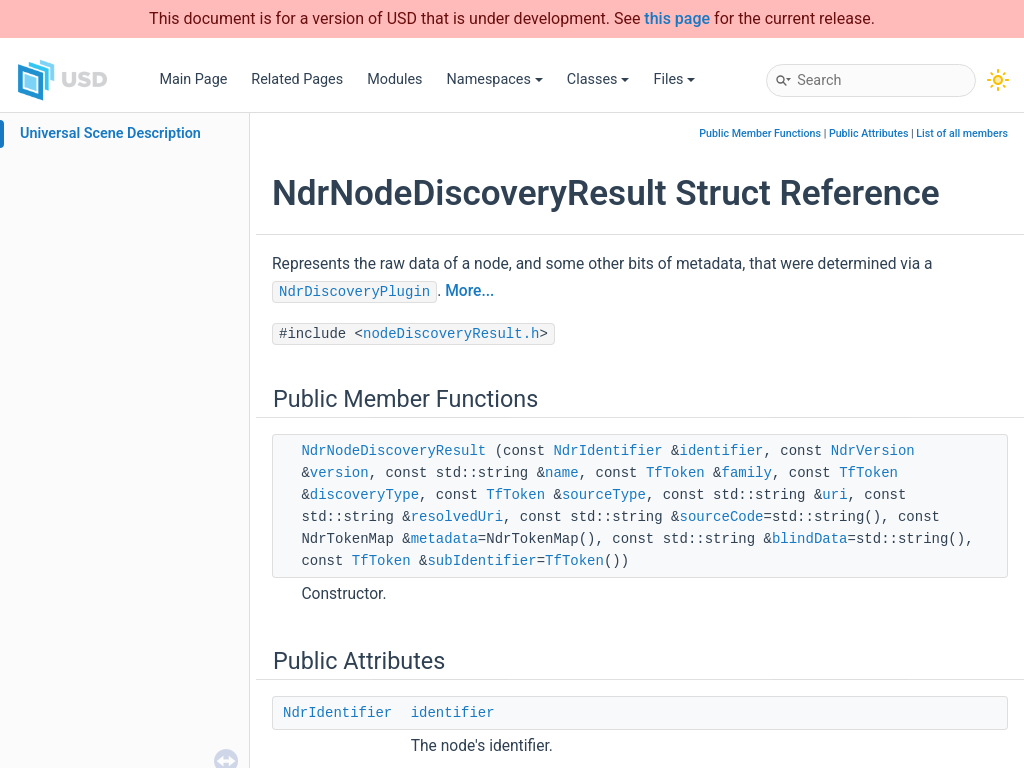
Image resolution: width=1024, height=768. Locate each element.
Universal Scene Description (110, 133)
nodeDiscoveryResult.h (451, 334)
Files (674, 79)
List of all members (962, 133)
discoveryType (364, 495)
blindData (810, 539)
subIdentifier (481, 561)
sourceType (604, 495)
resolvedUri (457, 517)
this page (677, 18)
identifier (722, 451)
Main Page (193, 79)
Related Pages (297, 79)
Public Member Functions (760, 133)
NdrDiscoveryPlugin (354, 292)
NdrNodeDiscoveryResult (393, 451)
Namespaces (495, 79)
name (562, 473)
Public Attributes (869, 133)
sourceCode (721, 517)
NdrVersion (873, 451)
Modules (394, 79)
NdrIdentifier (607, 451)
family (747, 473)
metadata (444, 539)
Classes (598, 79)
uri (834, 495)
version (339, 473)
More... (469, 291)
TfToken (675, 473)
